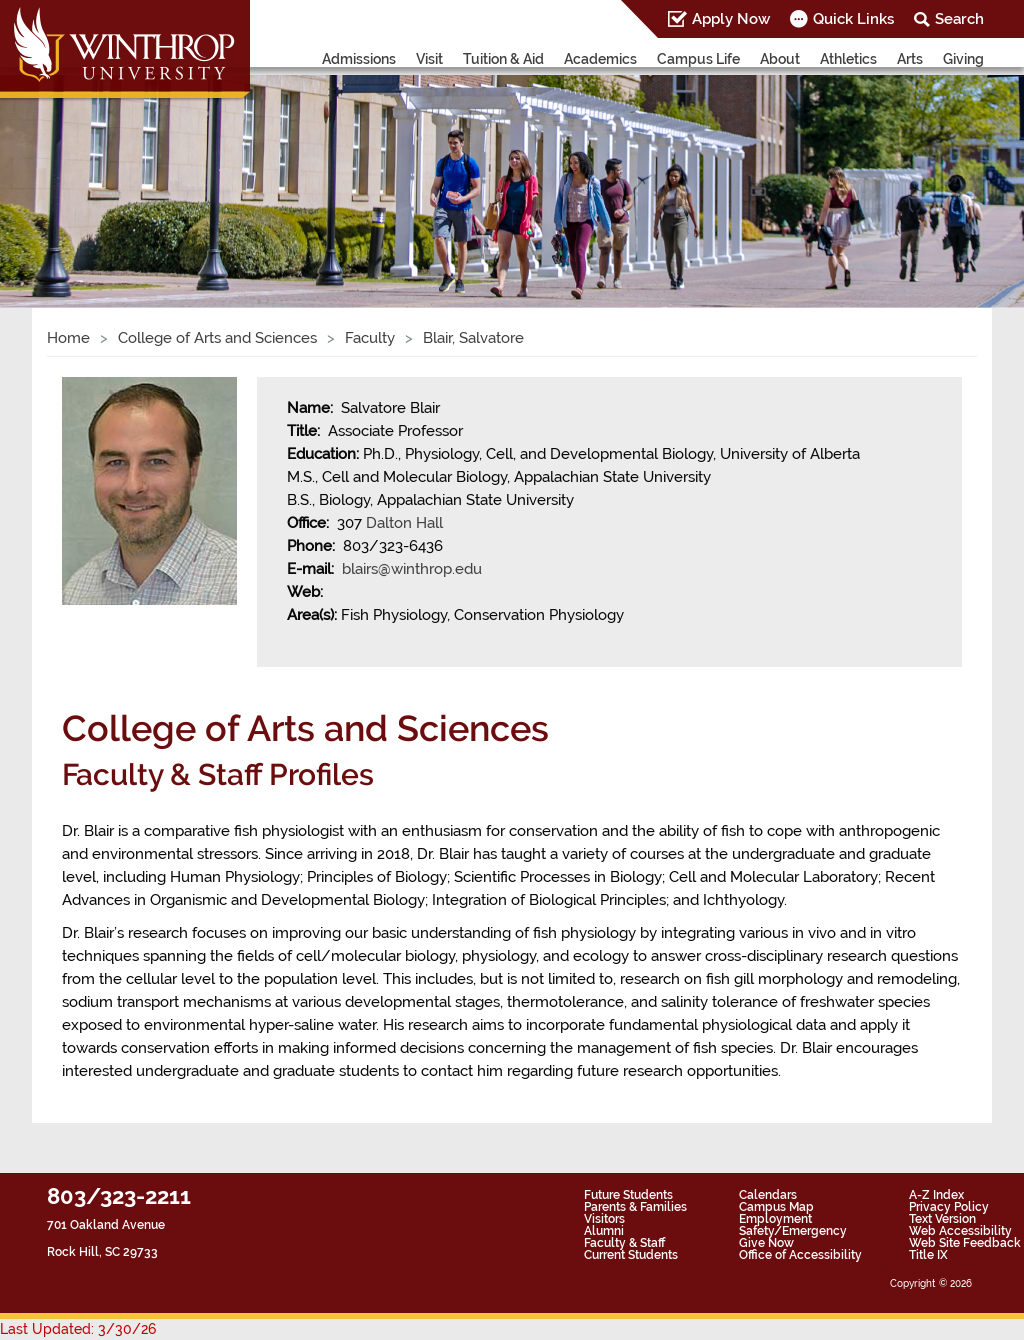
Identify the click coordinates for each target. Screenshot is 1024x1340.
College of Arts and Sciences (217, 338)
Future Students (628, 1195)
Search (959, 19)
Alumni (604, 1231)
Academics (600, 59)
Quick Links (853, 19)
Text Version (942, 1219)
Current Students (631, 1255)
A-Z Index (936, 1195)
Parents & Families (635, 1207)
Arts (910, 59)
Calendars (768, 1195)
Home (68, 338)
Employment (775, 1219)
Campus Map (776, 1207)
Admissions (359, 59)
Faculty (370, 338)
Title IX (928, 1255)
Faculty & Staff (624, 1243)
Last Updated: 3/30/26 (78, 1329)
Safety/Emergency (793, 1231)
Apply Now (731, 19)
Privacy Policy (949, 1207)
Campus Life (698, 59)
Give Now (766, 1243)
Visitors (604, 1219)
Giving (963, 59)
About (780, 59)
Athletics (848, 59)
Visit (429, 59)
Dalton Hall (404, 523)
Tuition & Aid (503, 59)
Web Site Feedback (965, 1243)
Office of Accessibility (800, 1255)
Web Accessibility (960, 1231)
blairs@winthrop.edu (412, 569)
